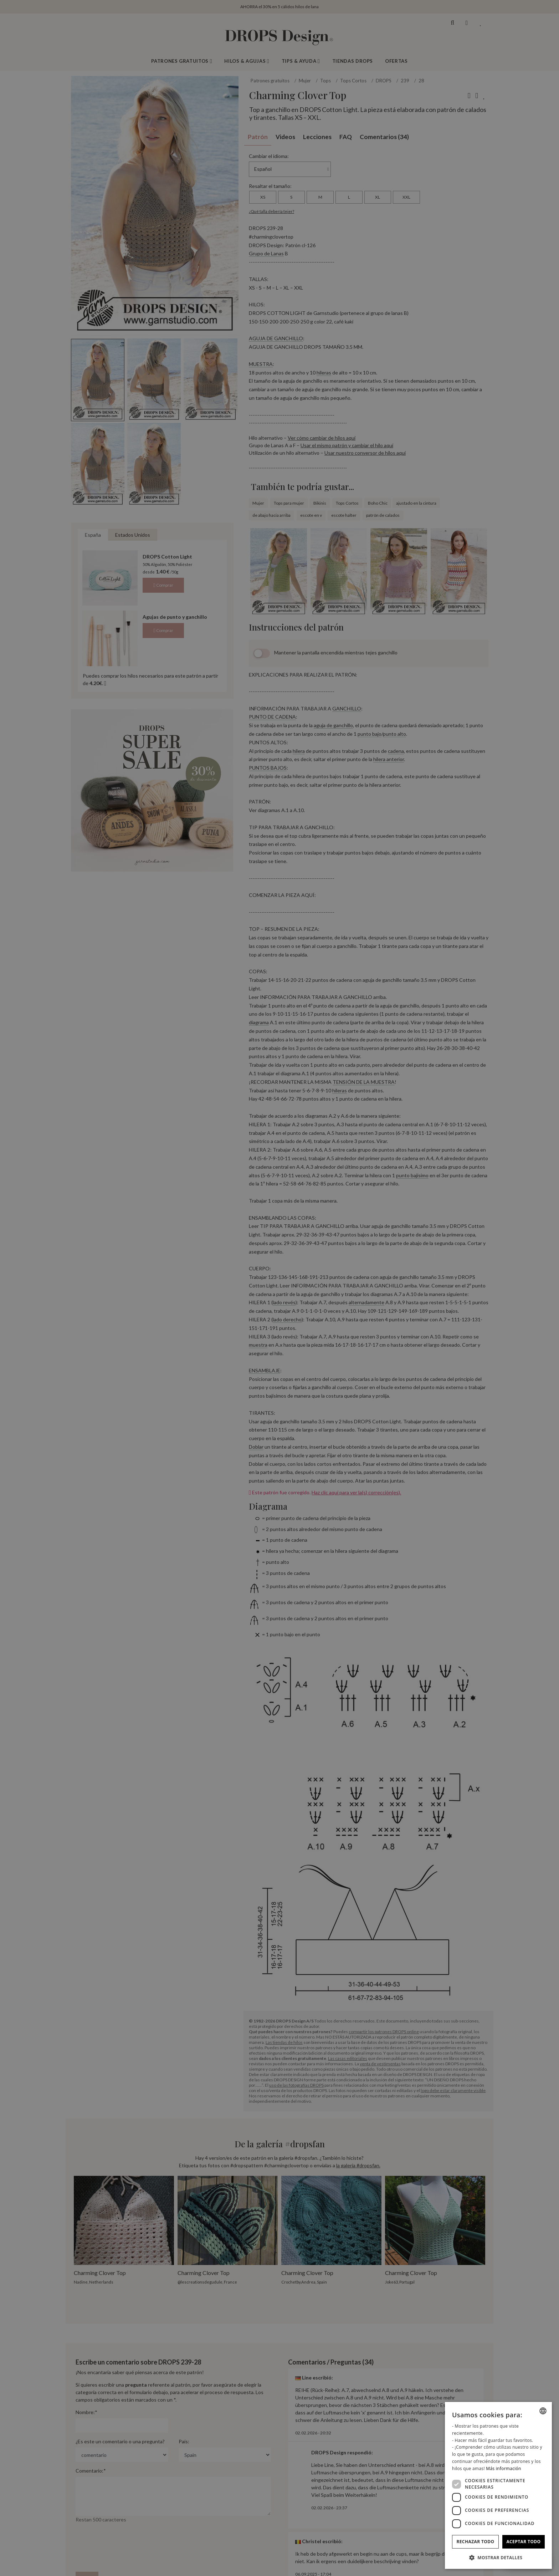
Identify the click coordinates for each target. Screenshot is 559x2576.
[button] (498, 2557)
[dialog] (498, 2485)
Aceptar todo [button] (523, 2542)
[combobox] (543, 2410)
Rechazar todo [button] (475, 2542)
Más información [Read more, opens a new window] (503, 2468)
